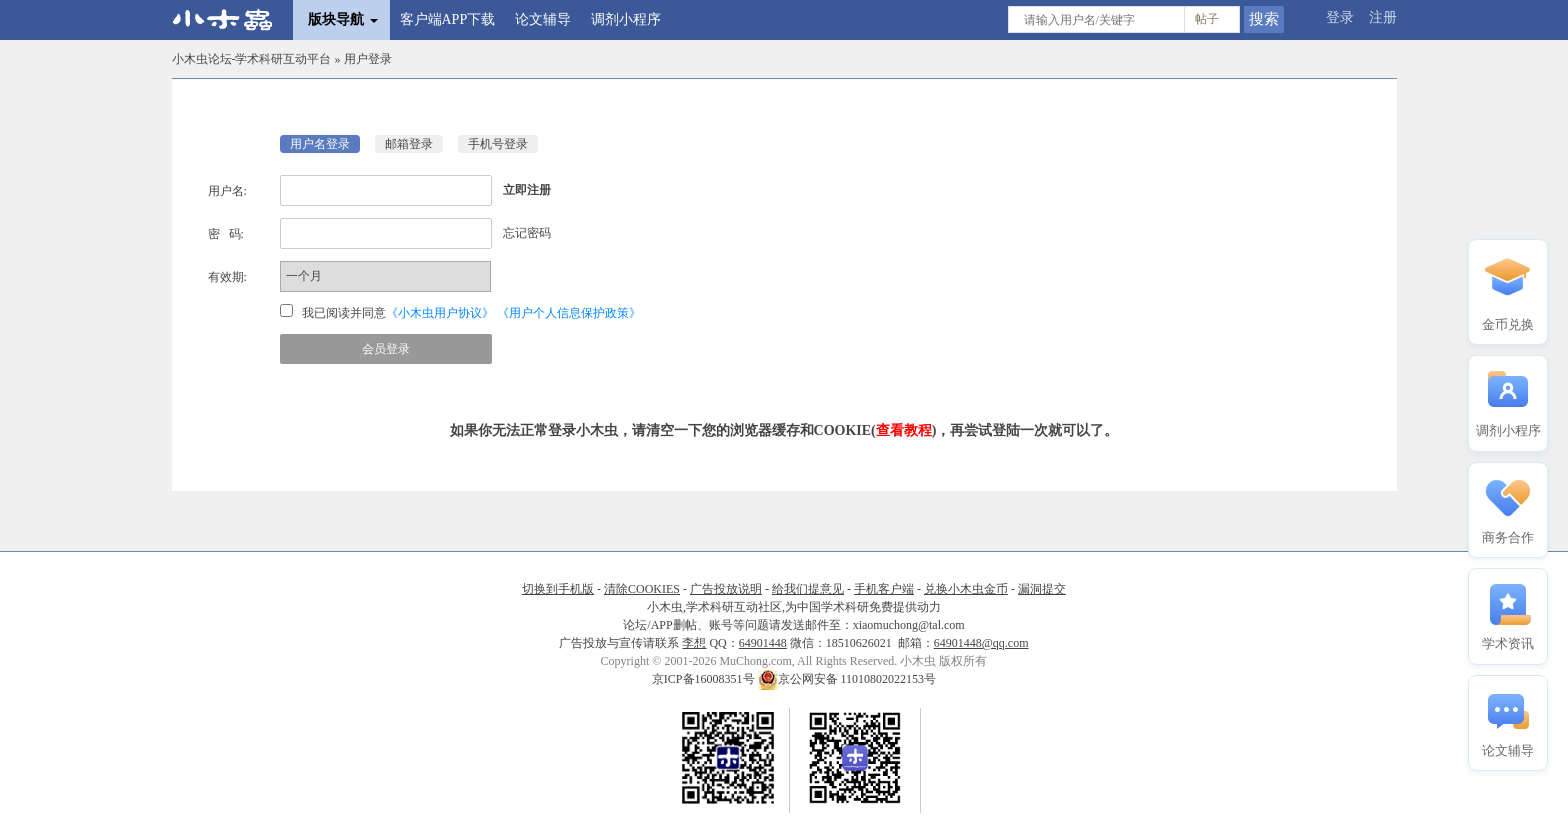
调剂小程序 (626, 19)
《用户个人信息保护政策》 (569, 313)
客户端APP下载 (448, 19)
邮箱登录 (409, 144)
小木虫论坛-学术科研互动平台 (252, 59)
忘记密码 (527, 233)
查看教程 (904, 430)
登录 (1340, 17)
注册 (1383, 17)
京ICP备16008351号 (705, 679)
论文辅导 (543, 19)
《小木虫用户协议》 (440, 313)
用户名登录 (320, 144)
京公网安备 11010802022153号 (847, 679)
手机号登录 (498, 144)
